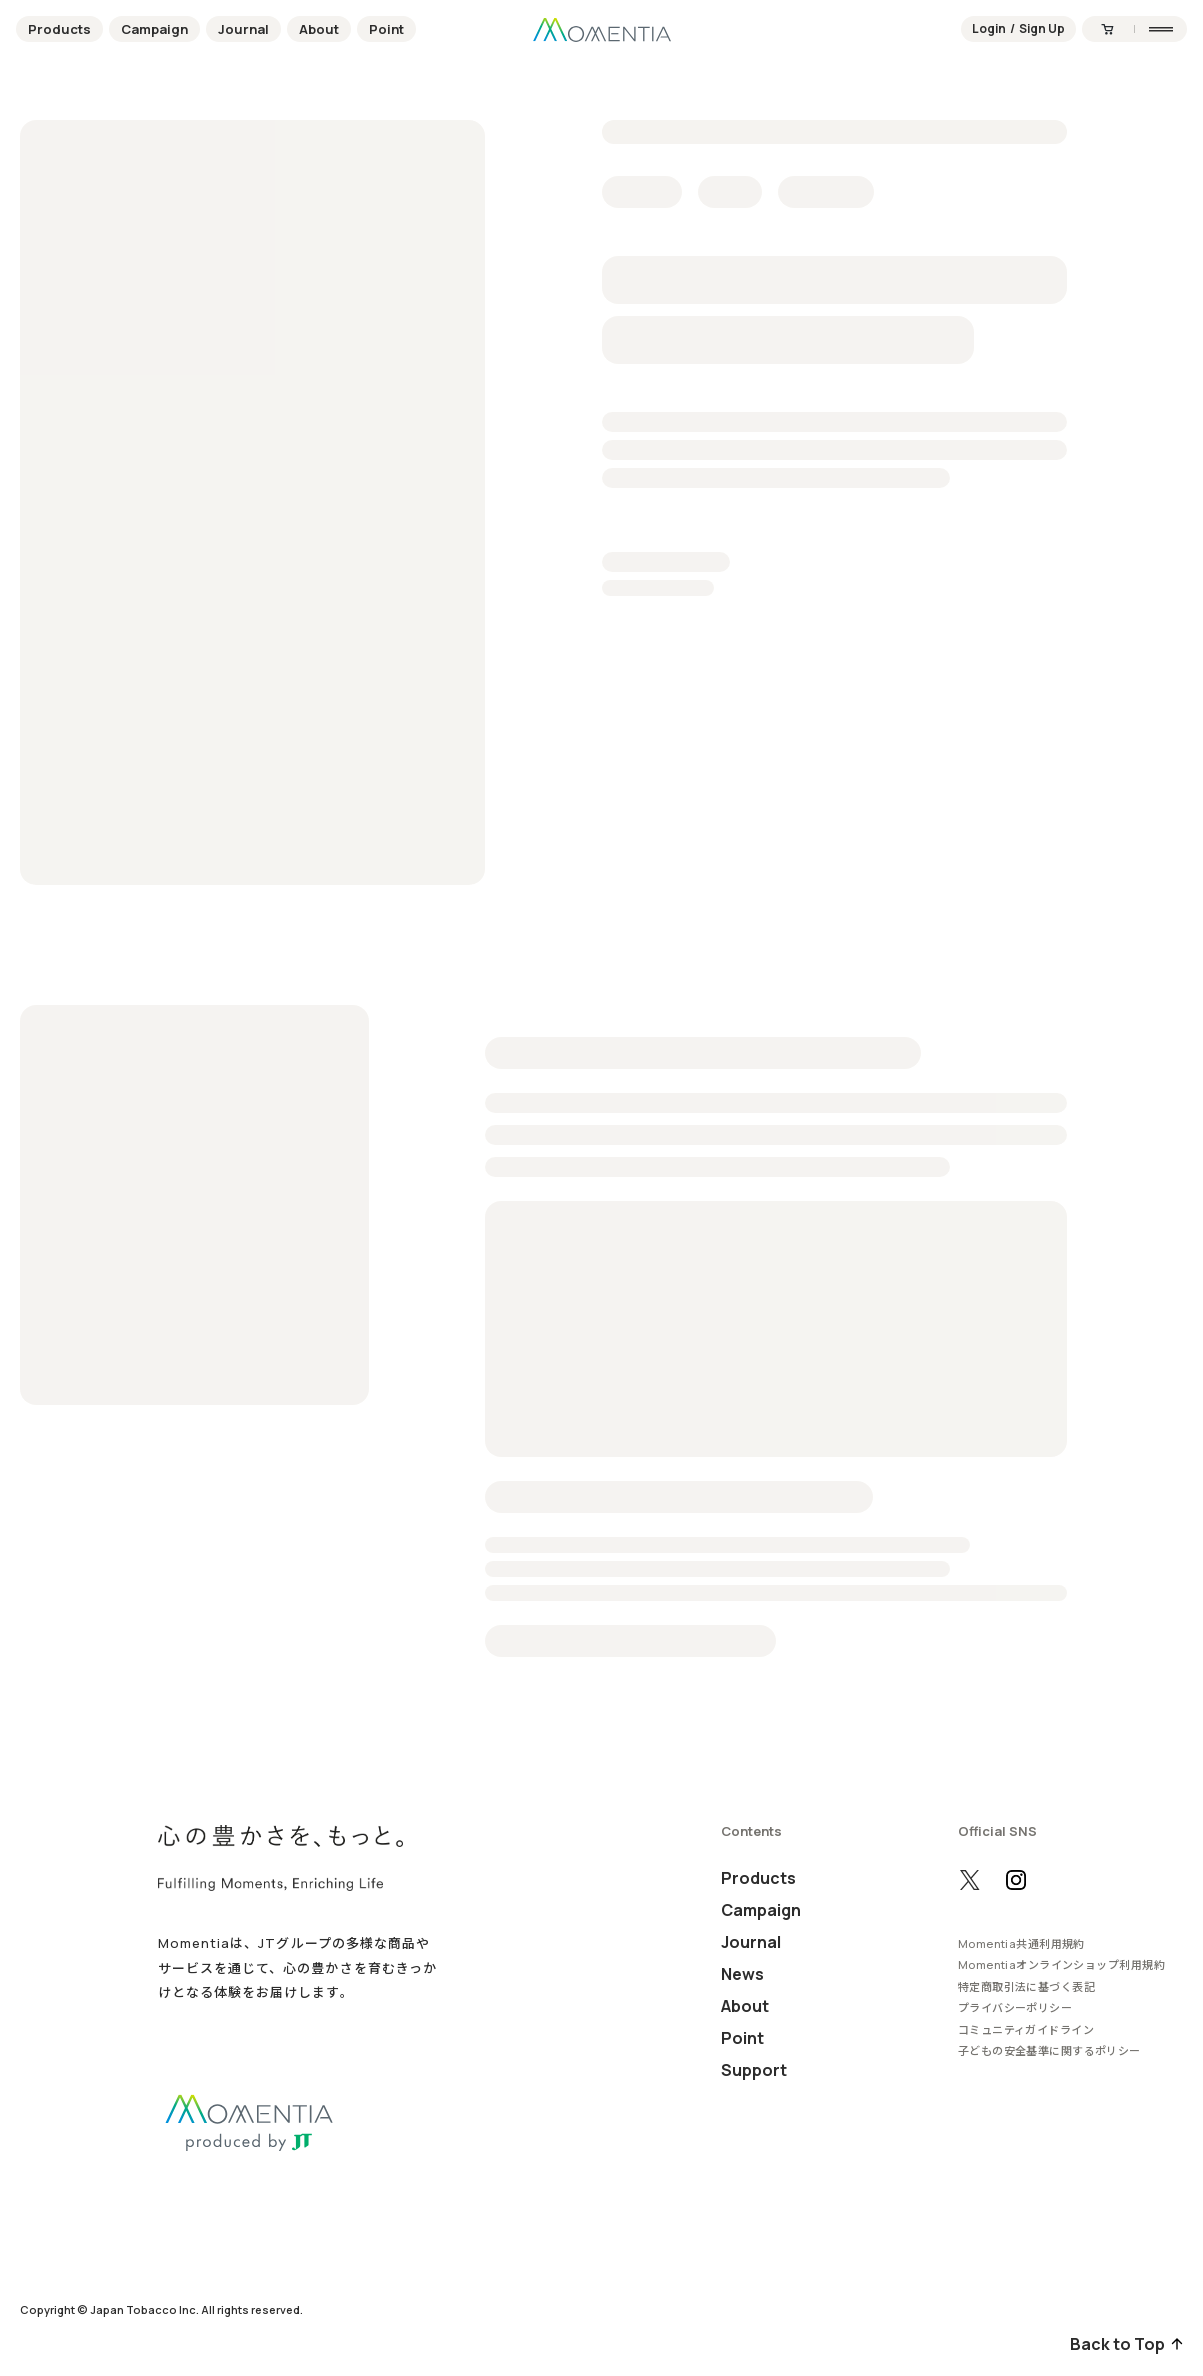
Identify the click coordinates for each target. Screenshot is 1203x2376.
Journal (243, 29)
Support (754, 2070)
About (319, 29)
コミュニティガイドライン (1026, 2029)
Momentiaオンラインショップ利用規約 (1061, 1964)
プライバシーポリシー (1015, 2007)
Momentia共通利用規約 (1021, 1943)
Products (59, 29)
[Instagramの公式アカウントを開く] (1016, 1880)
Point (386, 29)
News (742, 1974)
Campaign (154, 29)
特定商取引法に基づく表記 (1026, 1986)
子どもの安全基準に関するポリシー (1049, 2050)
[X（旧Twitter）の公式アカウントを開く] (970, 1880)
